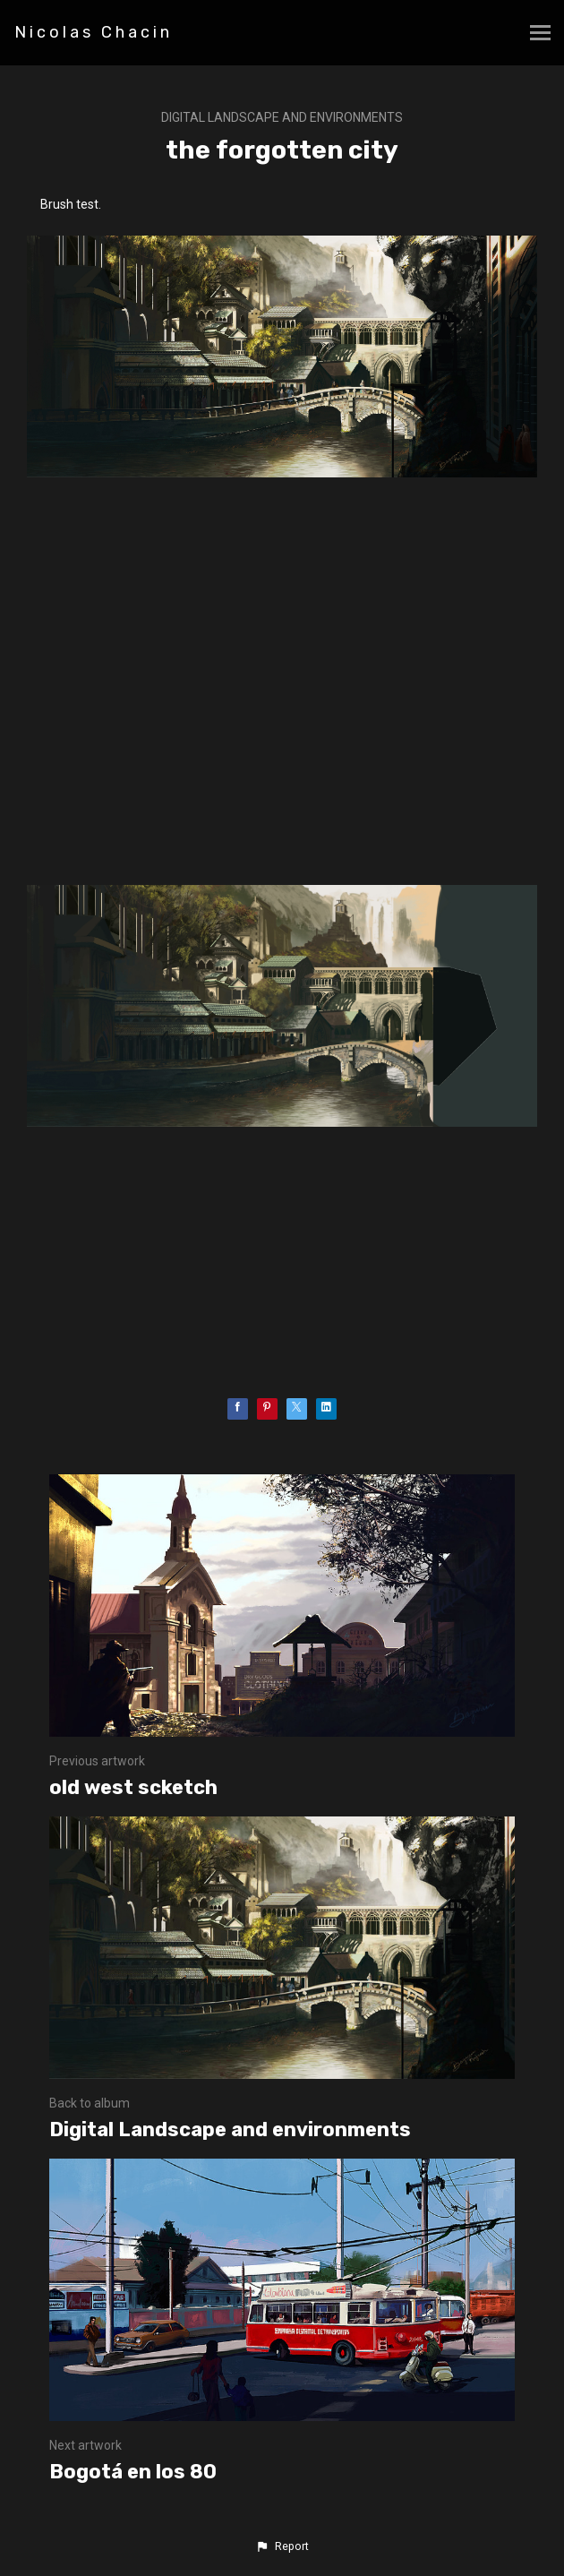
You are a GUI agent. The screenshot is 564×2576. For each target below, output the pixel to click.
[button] (282, 2546)
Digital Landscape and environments (282, 117)
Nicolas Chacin (93, 32)
